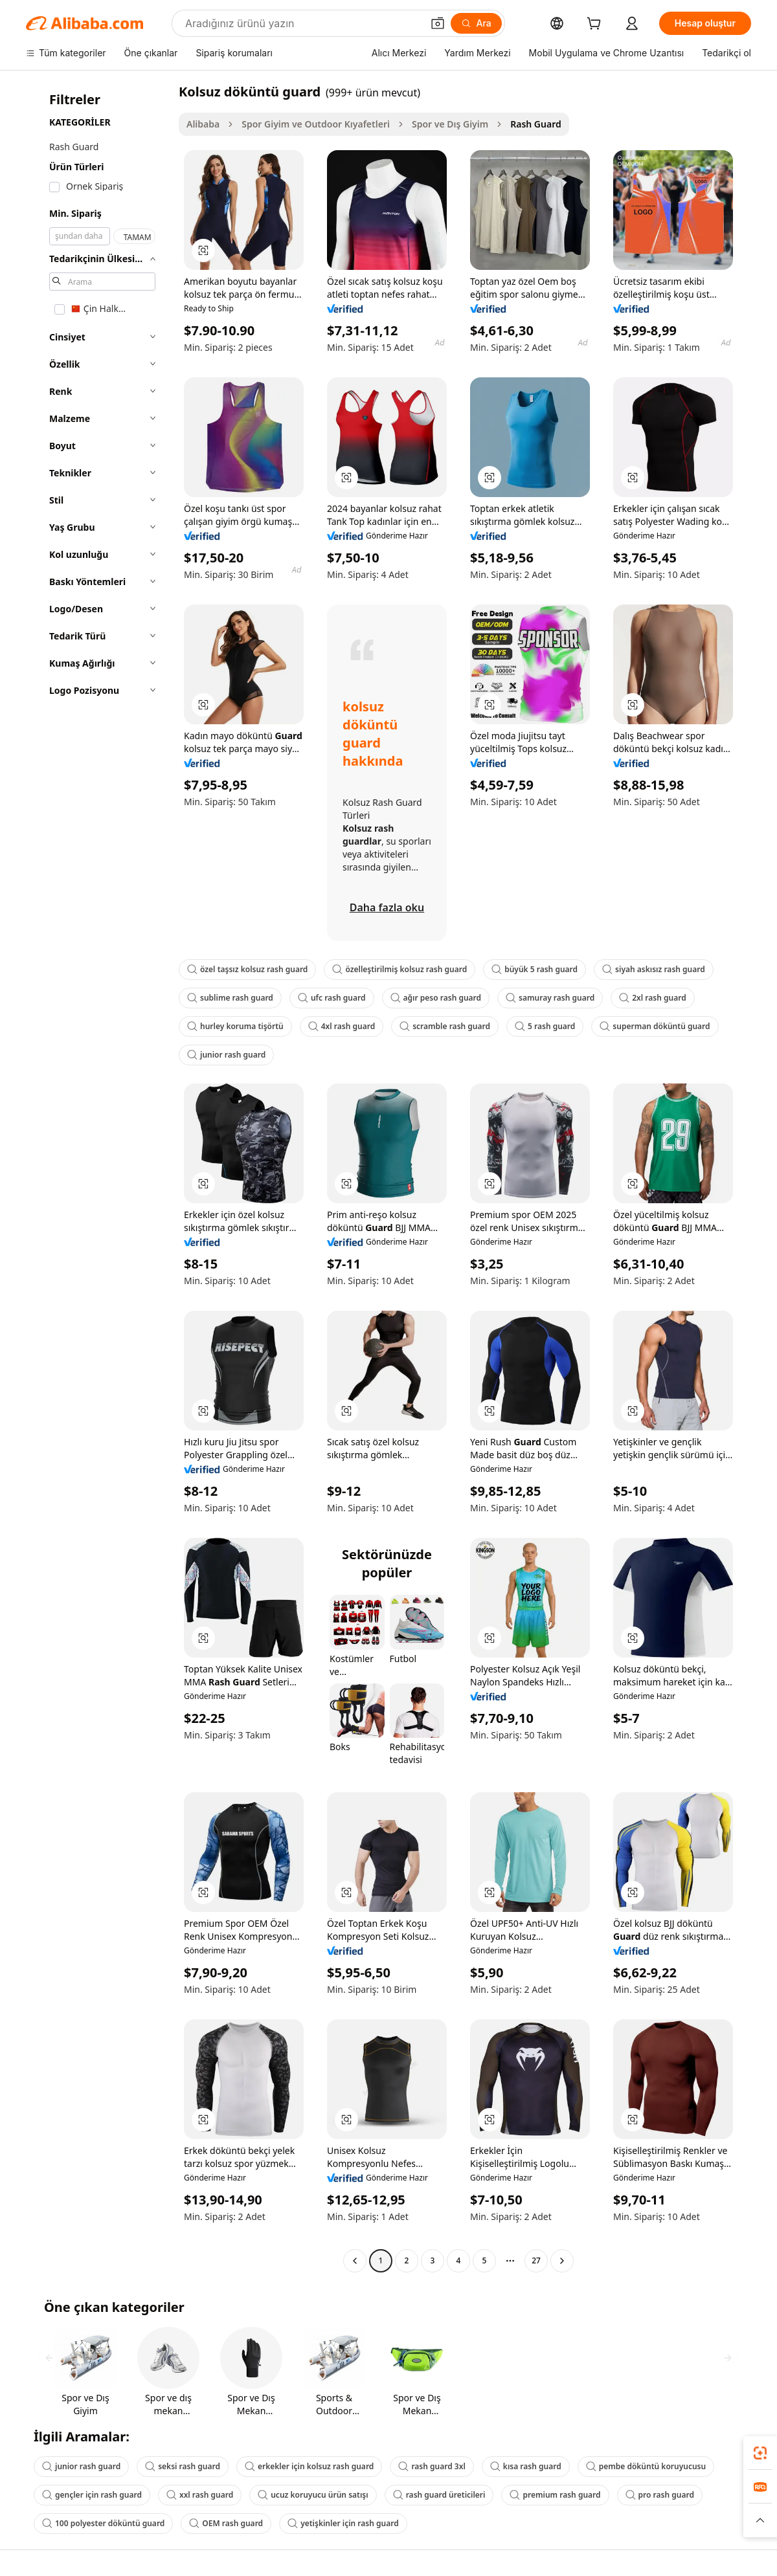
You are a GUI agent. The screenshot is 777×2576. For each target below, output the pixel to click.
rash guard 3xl (431, 2466)
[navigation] (98, 1178)
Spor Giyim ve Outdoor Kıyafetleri (316, 124)
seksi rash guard (182, 2466)
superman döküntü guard (655, 1026)
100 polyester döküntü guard (103, 2523)
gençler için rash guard (92, 2494)
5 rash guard (545, 1026)
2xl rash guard (652, 997)
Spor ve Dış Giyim (450, 124)
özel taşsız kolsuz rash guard (247, 969)
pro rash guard (659, 2494)
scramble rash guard (445, 1026)
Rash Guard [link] (535, 124)
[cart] (596, 24)
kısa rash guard (525, 2466)
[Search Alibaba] (302, 23)
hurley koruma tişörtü (235, 1026)
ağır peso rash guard (436, 997)
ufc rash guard (332, 997)
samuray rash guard (550, 997)
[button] (437, 23)
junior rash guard (226, 1054)
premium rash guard (555, 2494)
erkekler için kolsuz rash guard (309, 2466)
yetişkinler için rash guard (343, 2523)
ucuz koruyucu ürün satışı (313, 2494)
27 (536, 2260)
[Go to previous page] (354, 2260)
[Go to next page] (562, 2260)
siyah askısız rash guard (653, 969)
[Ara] (476, 23)
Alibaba (203, 124)
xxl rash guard (199, 2494)
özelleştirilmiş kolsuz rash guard (399, 969)
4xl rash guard (341, 1026)
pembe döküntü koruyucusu (646, 2466)
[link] (760, 2453)
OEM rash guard (226, 2523)
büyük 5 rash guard (534, 969)
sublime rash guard (230, 997)
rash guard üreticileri (439, 2494)
